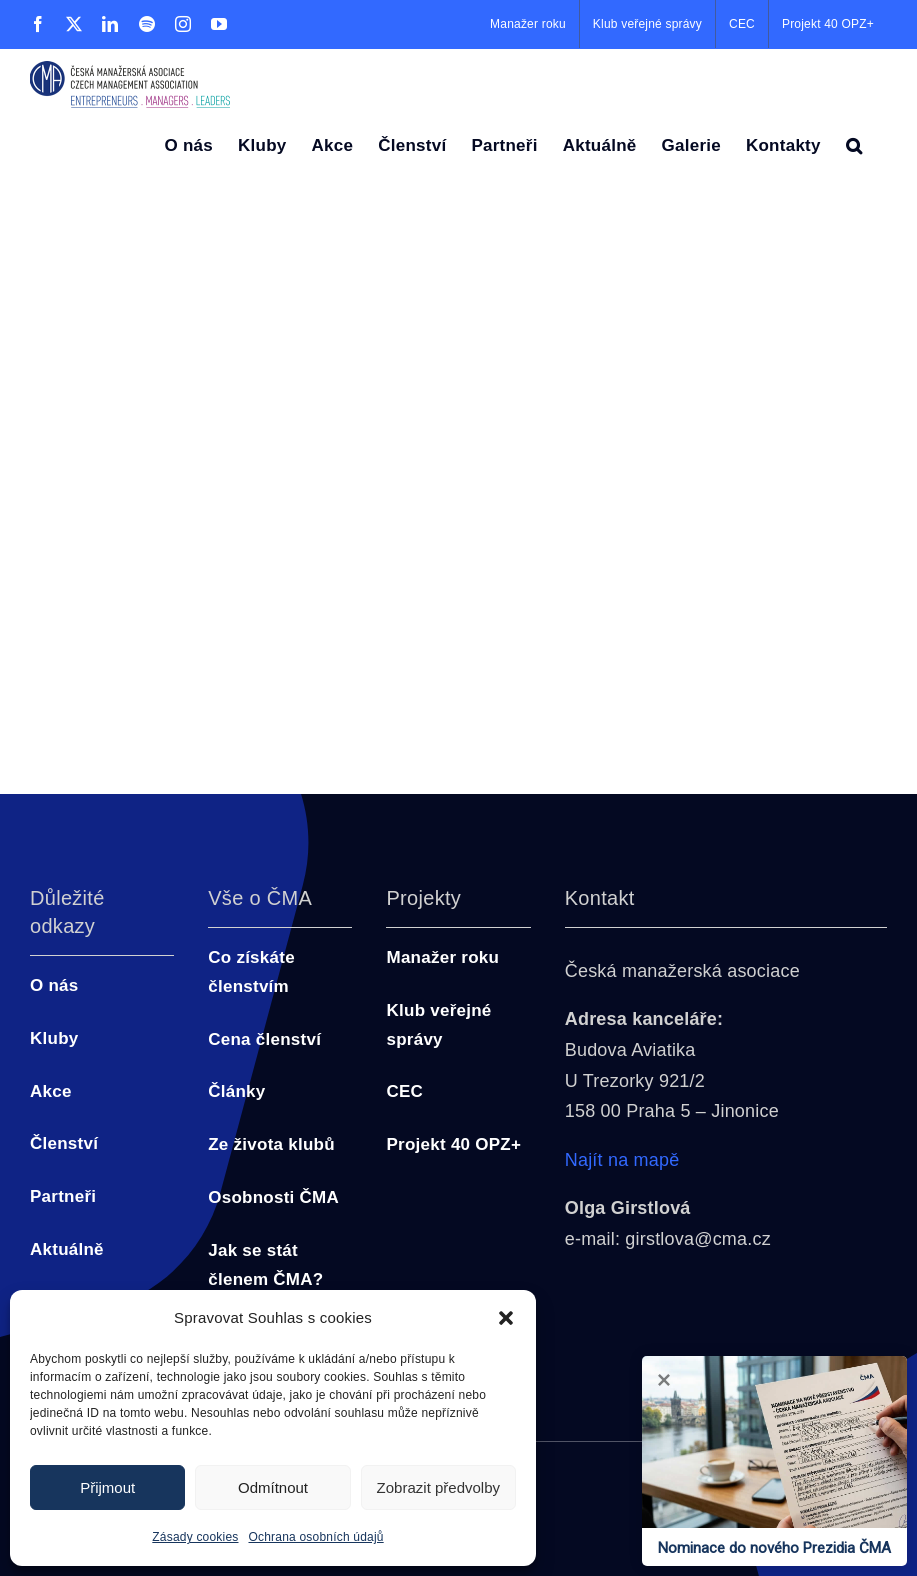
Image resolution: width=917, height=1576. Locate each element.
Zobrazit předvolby (438, 1487)
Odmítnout (273, 1487)
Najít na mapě (622, 1160)
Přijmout (107, 1487)
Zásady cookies (195, 1537)
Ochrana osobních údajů (316, 1537)
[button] (506, 1318)
